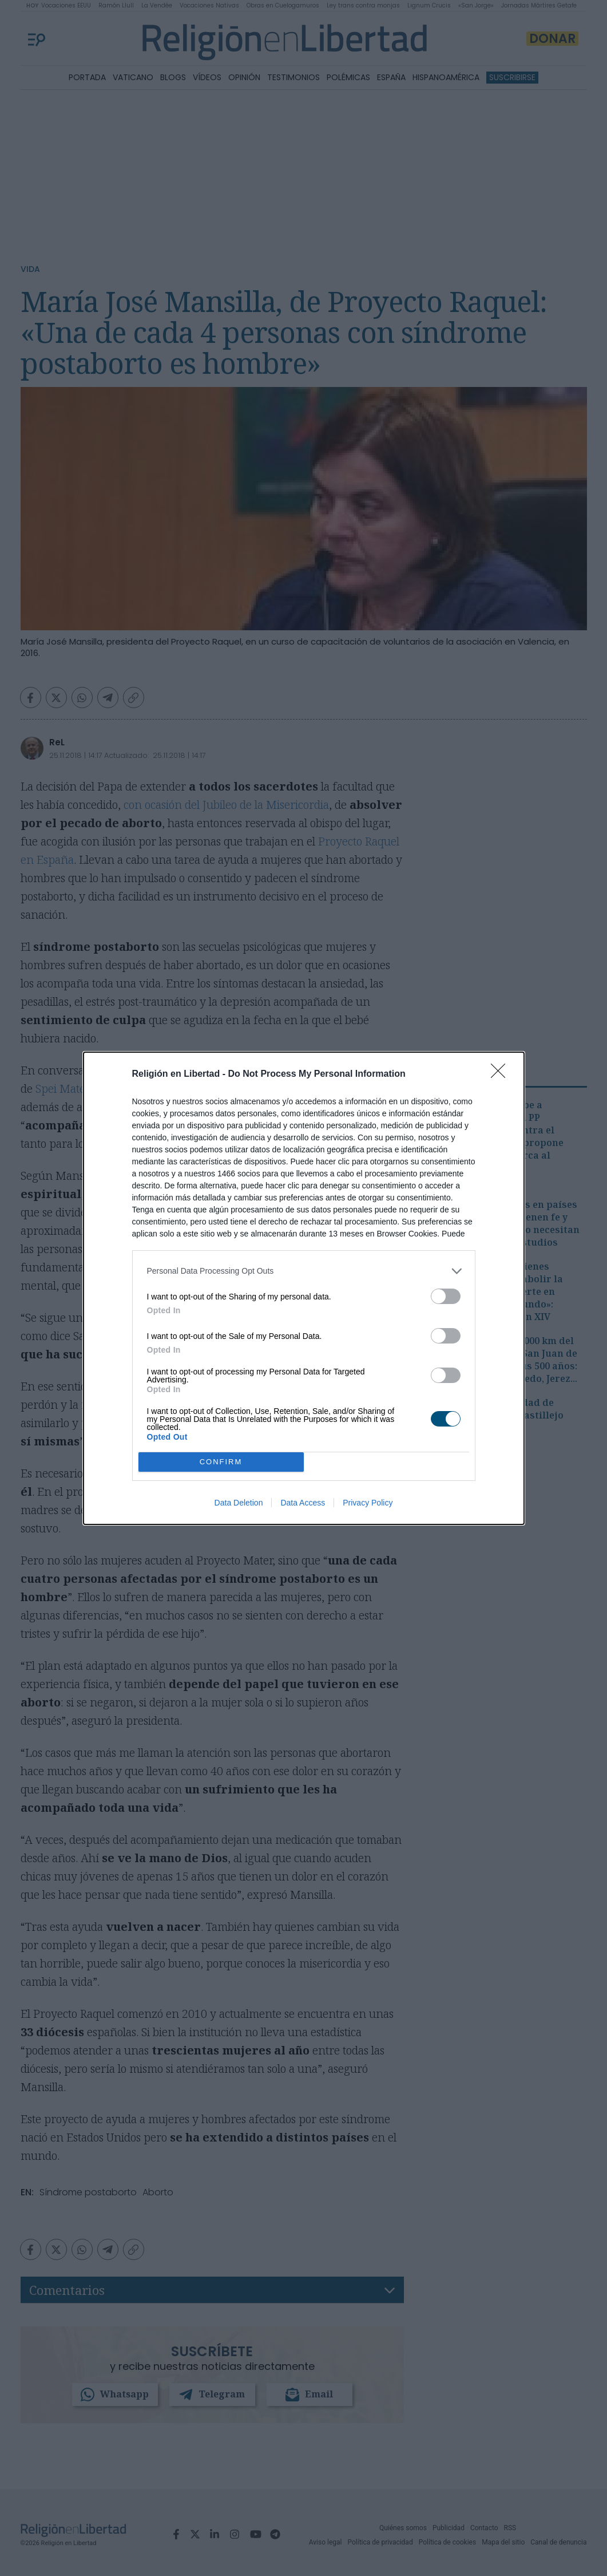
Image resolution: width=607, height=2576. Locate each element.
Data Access (302, 1502)
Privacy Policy (367, 1502)
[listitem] (304, 1271)
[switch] (446, 1296)
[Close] (502, 1074)
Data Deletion (239, 1502)
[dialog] (304, 1288)
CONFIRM (221, 1461)
